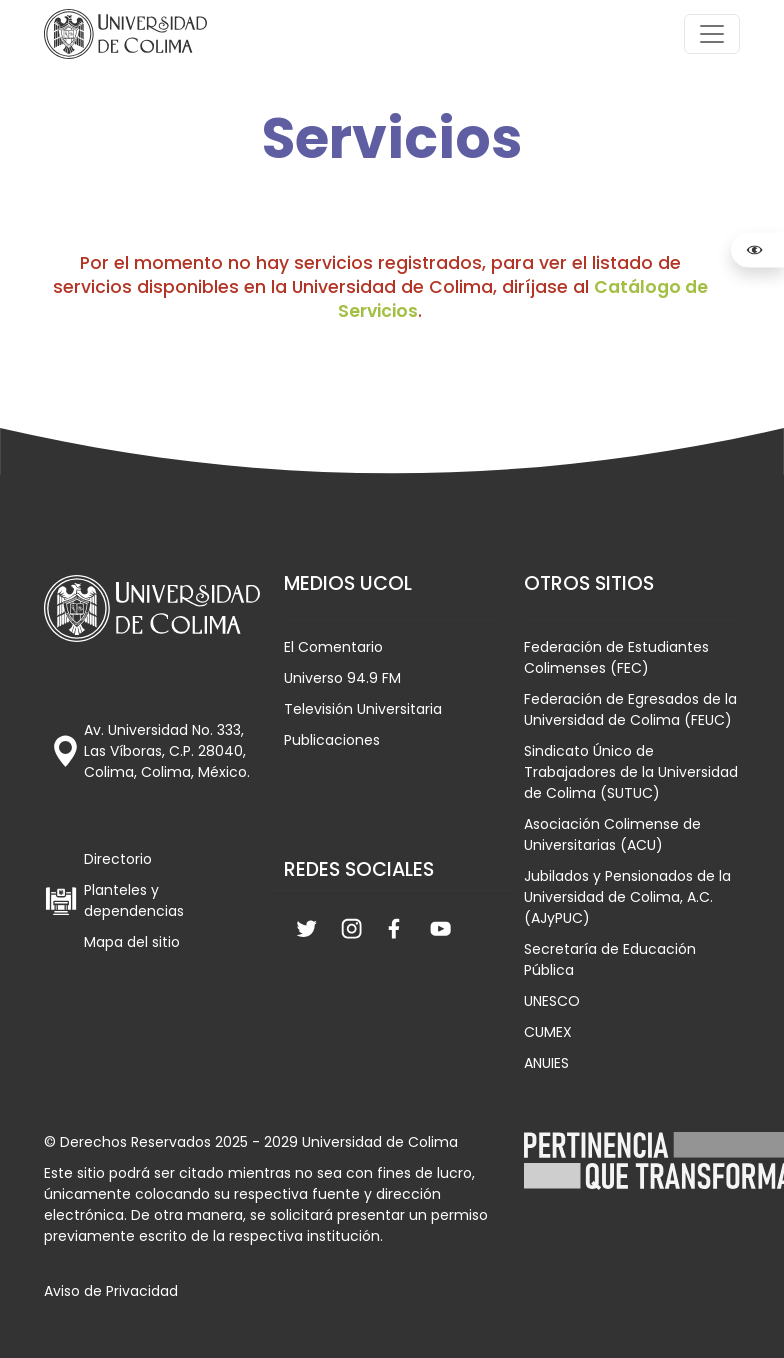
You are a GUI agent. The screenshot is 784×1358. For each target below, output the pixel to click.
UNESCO (552, 1001)
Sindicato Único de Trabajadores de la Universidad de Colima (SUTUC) (631, 772)
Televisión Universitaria (363, 709)
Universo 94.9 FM (342, 678)
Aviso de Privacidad (111, 1291)
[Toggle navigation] (712, 34)
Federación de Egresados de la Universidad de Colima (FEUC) (630, 709)
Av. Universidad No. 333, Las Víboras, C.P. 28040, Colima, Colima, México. (167, 751)
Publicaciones (332, 740)
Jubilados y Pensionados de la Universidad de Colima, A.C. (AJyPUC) (627, 897)
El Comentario (333, 647)
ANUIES (546, 1063)
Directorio (118, 859)
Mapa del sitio (132, 942)
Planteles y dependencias (134, 900)
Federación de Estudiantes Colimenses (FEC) (616, 657)
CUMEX (548, 1032)
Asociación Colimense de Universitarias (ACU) (612, 834)
